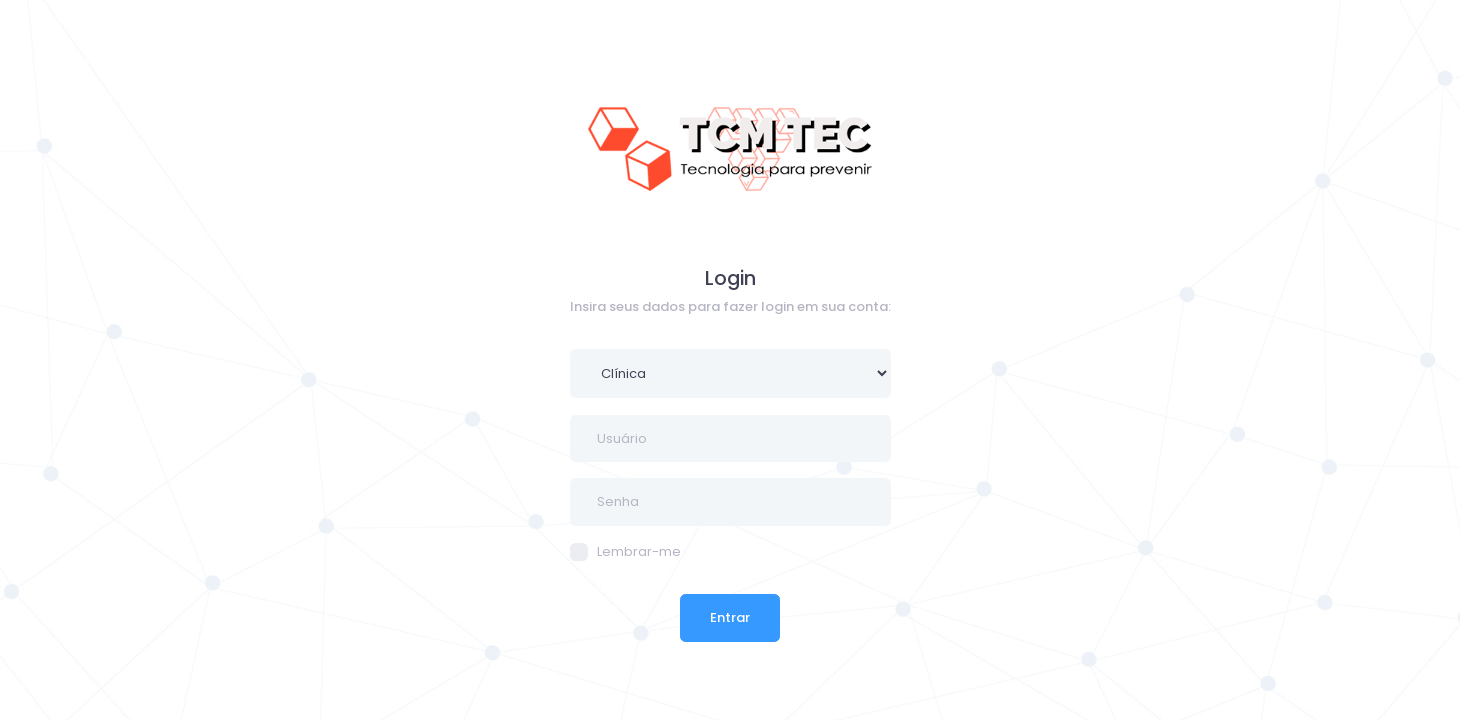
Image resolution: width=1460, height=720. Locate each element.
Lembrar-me (626, 551)
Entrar (730, 617)
